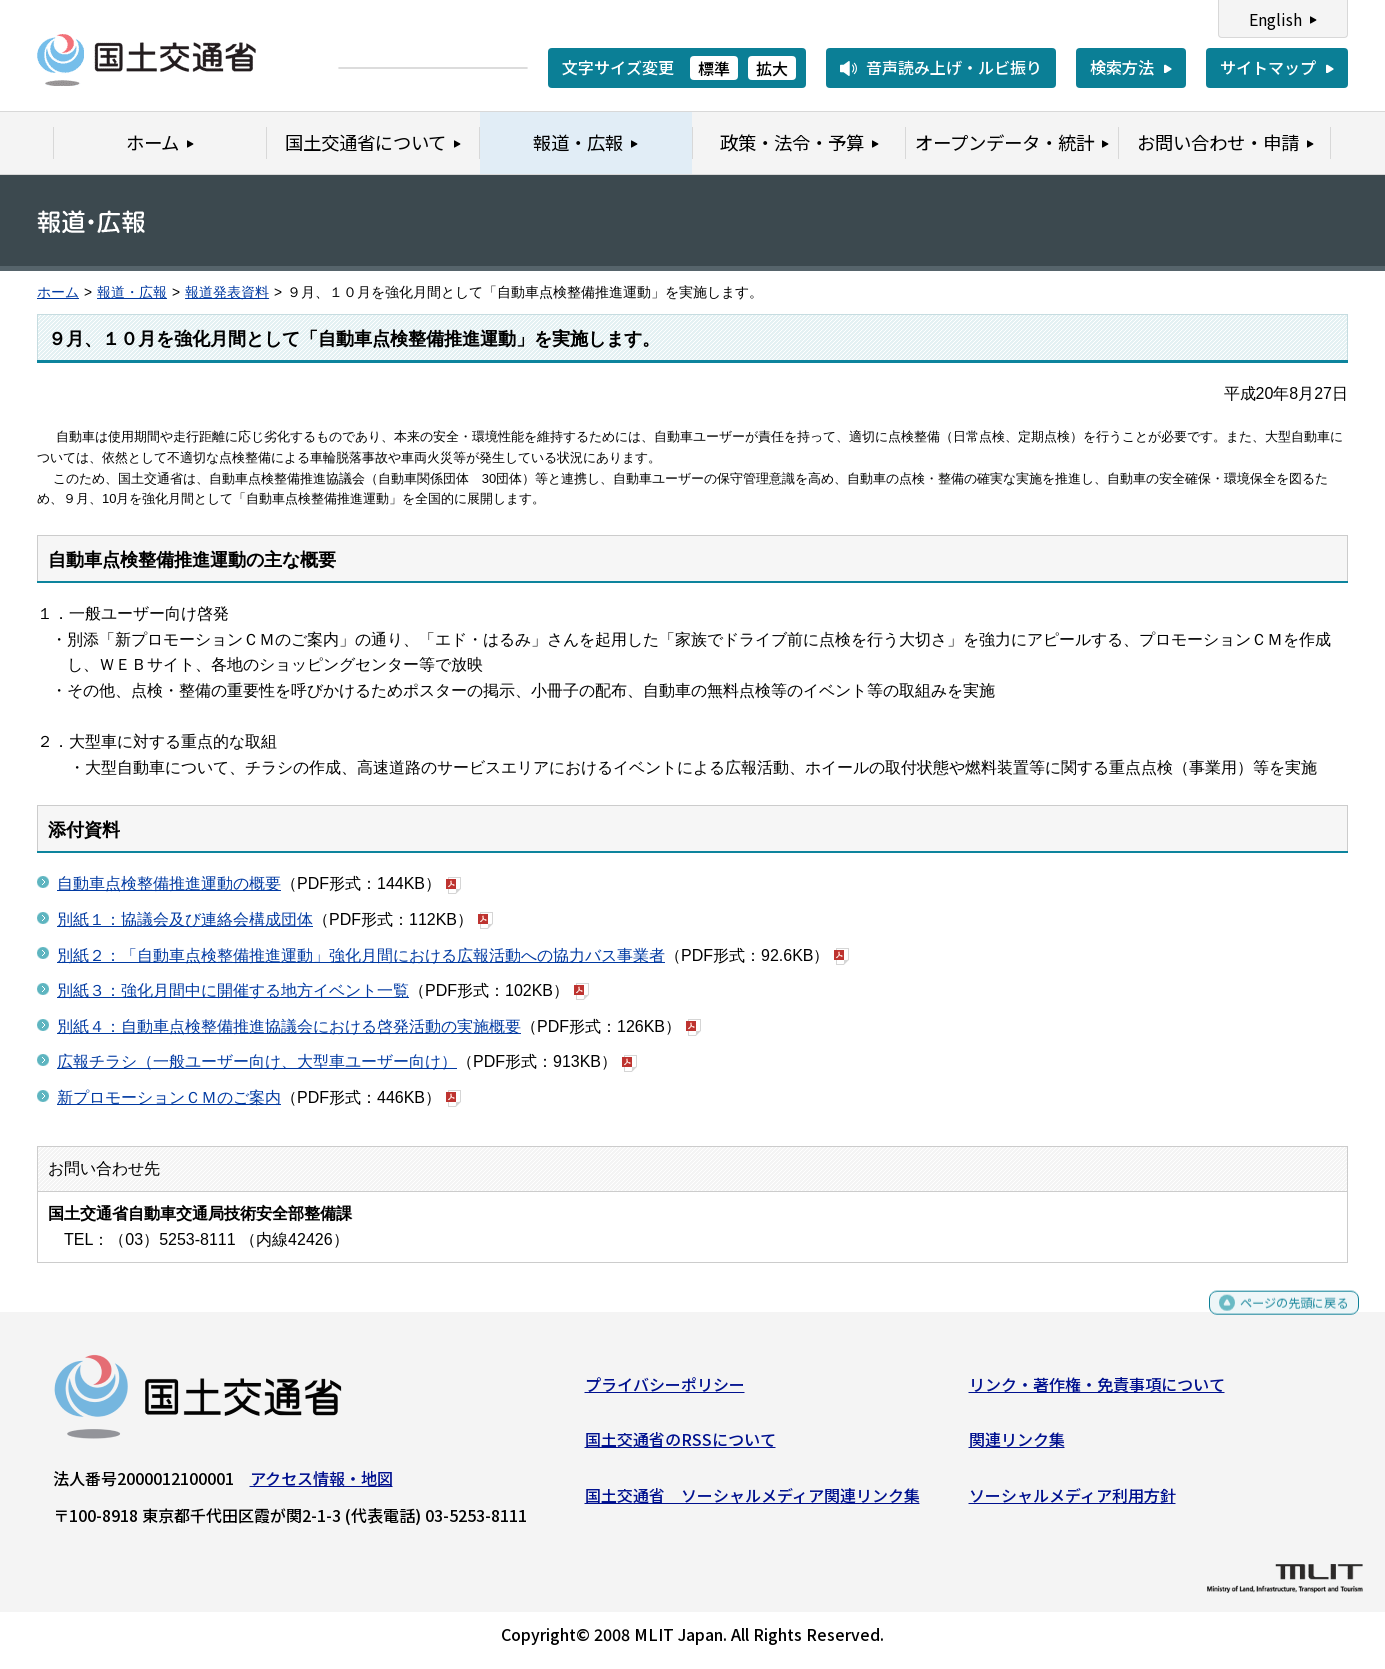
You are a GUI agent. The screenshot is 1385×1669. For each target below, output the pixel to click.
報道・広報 (132, 292)
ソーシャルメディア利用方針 (1072, 1503)
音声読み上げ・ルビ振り (954, 67)
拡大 (772, 68)
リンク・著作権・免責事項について (1097, 1391)
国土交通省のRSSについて (680, 1447)
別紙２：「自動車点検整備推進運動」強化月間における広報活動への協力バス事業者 (361, 955)
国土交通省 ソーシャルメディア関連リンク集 (752, 1503)
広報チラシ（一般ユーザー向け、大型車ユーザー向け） (257, 1061)
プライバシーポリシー (665, 1391)
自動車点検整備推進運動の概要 (169, 883)
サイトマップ (1268, 67)
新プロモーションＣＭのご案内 (169, 1097)
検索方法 (1122, 67)
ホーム (58, 292)
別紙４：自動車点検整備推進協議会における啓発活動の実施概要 (289, 1026)
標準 (714, 68)
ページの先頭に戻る (1277, 1318)
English (1275, 19)
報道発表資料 (227, 292)
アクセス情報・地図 (321, 1485)
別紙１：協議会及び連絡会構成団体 (185, 919)
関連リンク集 (1017, 1447)
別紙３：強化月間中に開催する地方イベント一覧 (233, 990)
